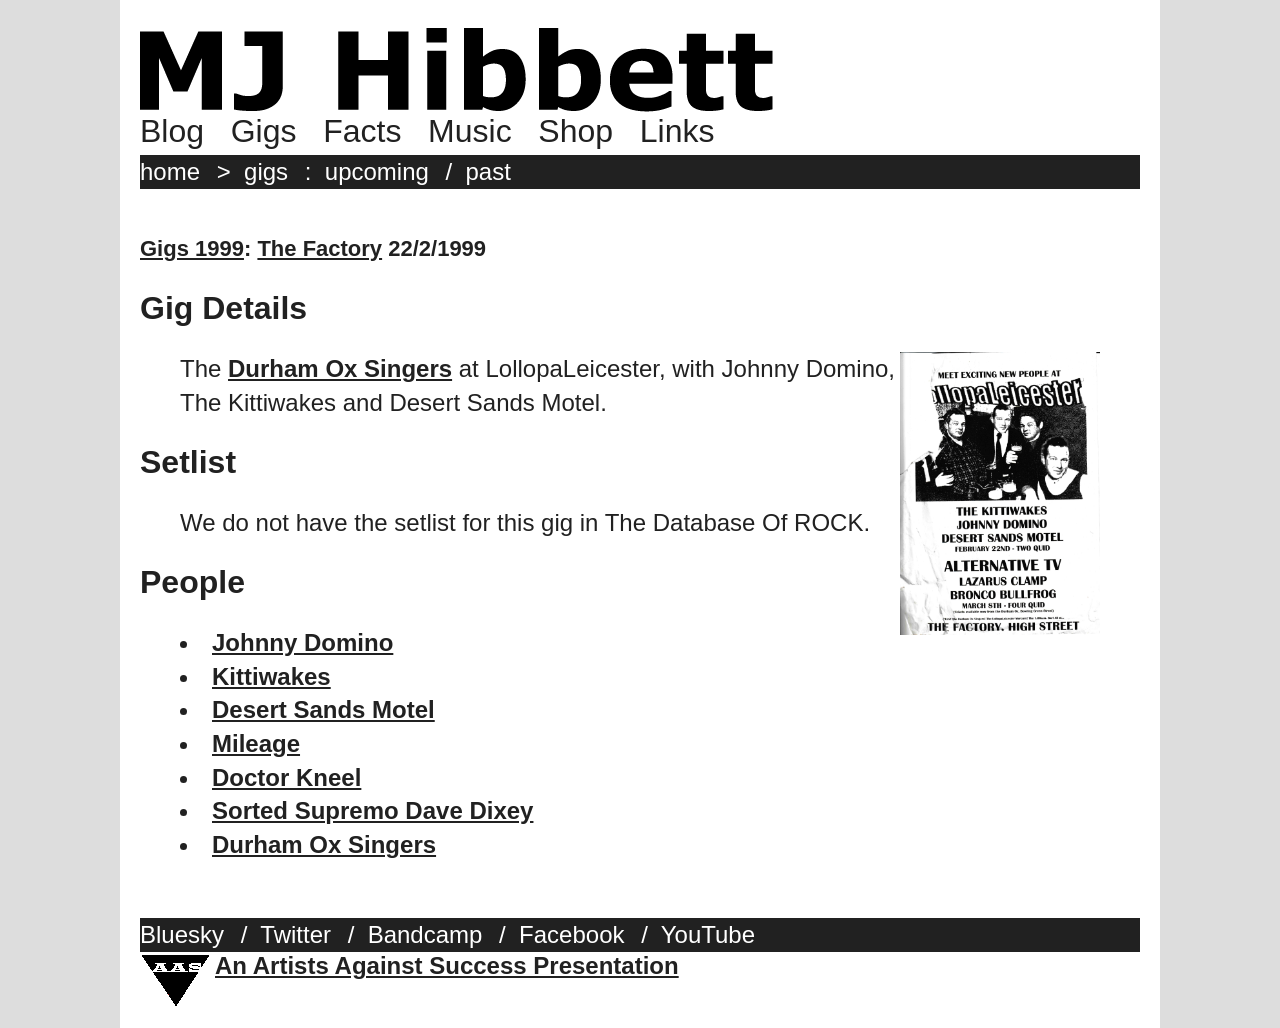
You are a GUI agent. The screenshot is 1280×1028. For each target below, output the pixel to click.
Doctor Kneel (286, 777)
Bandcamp (425, 934)
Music (470, 131)
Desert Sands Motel (323, 709)
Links (677, 131)
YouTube (708, 934)
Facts (362, 131)
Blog (172, 131)
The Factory (319, 248)
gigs (266, 171)
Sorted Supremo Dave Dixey (372, 810)
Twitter (295, 934)
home (170, 171)
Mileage (256, 743)
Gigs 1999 (192, 248)
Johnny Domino (302, 642)
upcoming (377, 171)
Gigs (264, 131)
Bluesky (182, 934)
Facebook (571, 934)
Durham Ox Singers (340, 368)
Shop (575, 131)
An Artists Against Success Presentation (447, 965)
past (488, 171)
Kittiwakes (271, 676)
